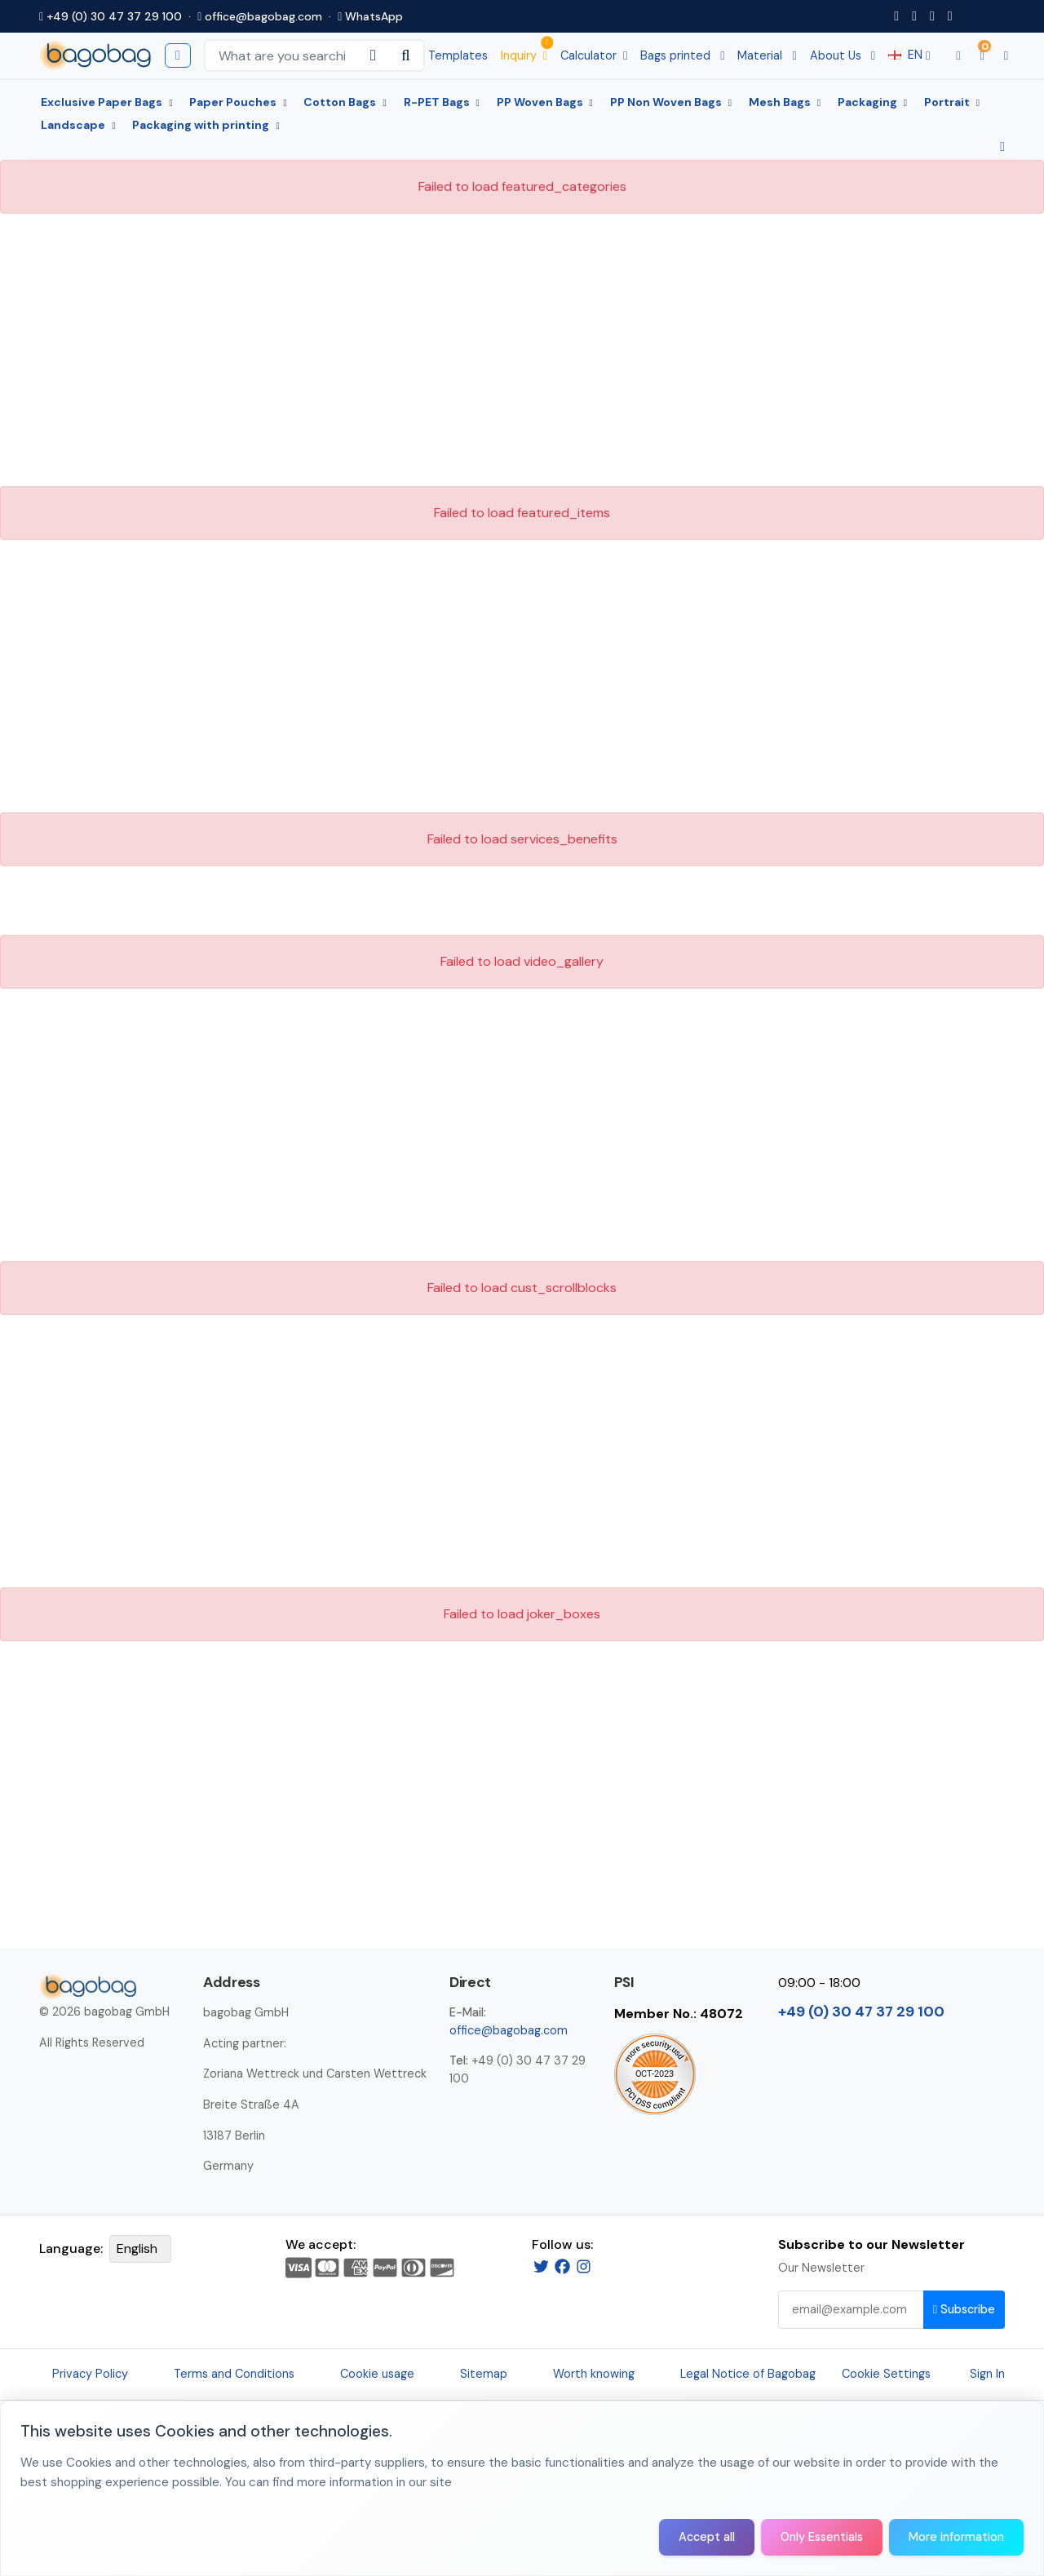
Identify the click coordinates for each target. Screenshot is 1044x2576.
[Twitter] (541, 2266)
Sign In (987, 2373)
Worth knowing (594, 2373)
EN (909, 54)
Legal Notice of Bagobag (748, 2373)
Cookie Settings (886, 2373)
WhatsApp (370, 16)
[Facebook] (562, 2266)
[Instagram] (583, 2266)
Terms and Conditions (234, 2373)
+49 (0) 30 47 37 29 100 (110, 16)
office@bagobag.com (259, 16)
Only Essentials (822, 2537)
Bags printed (682, 55)
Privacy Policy (90, 2373)
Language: (71, 2248)
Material (766, 55)
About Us (842, 55)
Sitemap (483, 2373)
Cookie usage (377, 2373)
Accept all (707, 2537)
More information (956, 2537)
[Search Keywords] (282, 55)
